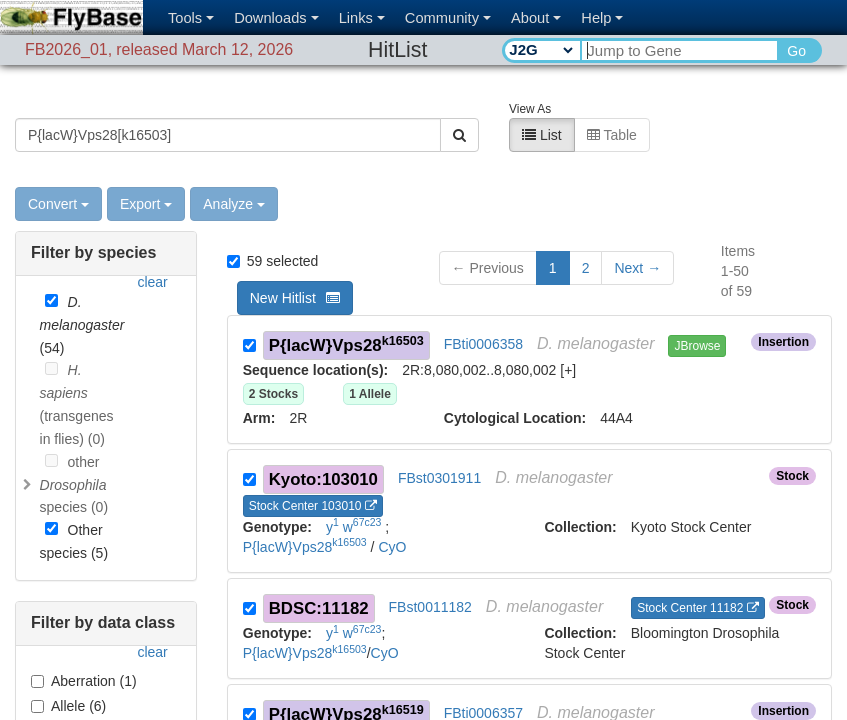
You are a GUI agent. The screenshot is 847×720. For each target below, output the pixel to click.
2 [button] (586, 245)
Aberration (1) (84, 658)
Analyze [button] (234, 181)
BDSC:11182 (319, 585)
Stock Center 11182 (697, 585)
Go (796, 51)
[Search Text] (678, 50)
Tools (191, 18)
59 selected (273, 238)
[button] (637, 245)
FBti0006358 (483, 321)
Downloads (276, 18)
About (536, 18)
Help (602, 18)
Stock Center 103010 (313, 483)
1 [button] (553, 245)
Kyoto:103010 (323, 456)
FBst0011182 (430, 584)
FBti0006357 (483, 690)
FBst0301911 (439, 455)
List (542, 112)
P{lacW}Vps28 (346, 321)
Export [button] (146, 181)
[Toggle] (28, 462)
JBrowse (697, 323)
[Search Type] (540, 50)
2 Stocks (273, 371)
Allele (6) (68, 683)
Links (362, 18)
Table (612, 112)
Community (448, 18)
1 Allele (370, 371)
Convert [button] (58, 181)
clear (152, 259)
